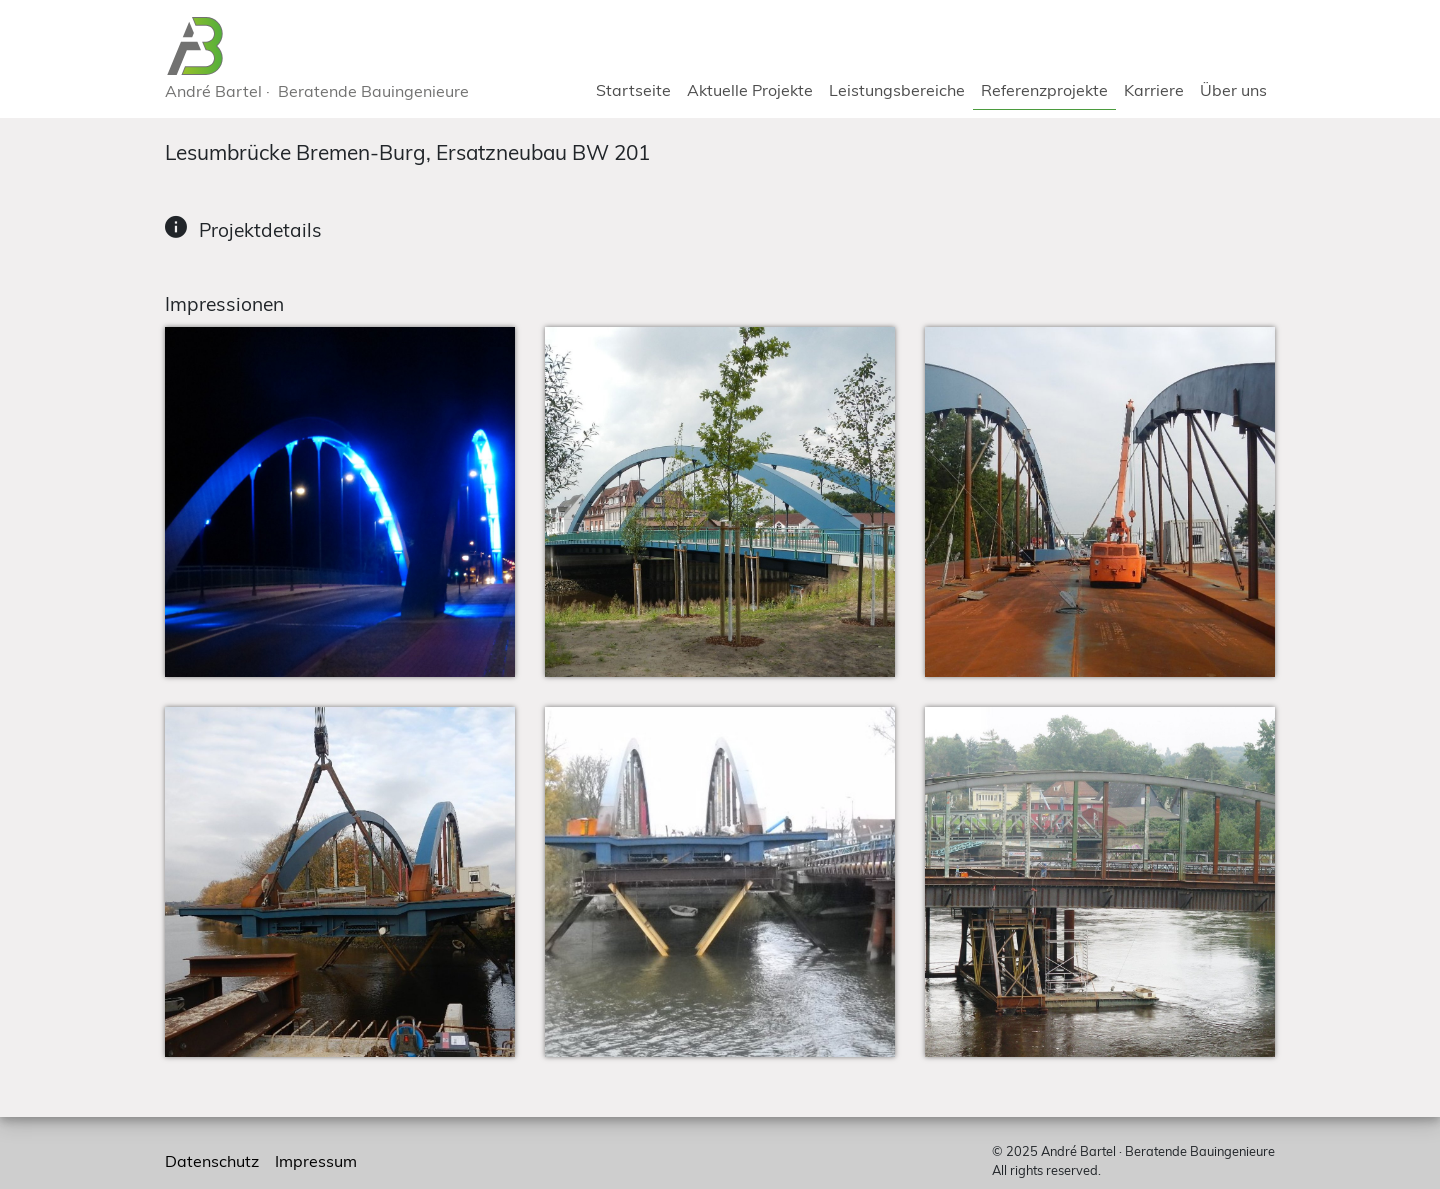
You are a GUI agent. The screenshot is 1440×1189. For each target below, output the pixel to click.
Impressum (316, 1161)
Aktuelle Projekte (750, 90)
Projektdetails (258, 230)
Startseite (633, 90)
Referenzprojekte (1044, 90)
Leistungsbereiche (897, 90)
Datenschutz (212, 1161)
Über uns (1233, 90)
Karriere (1154, 90)
